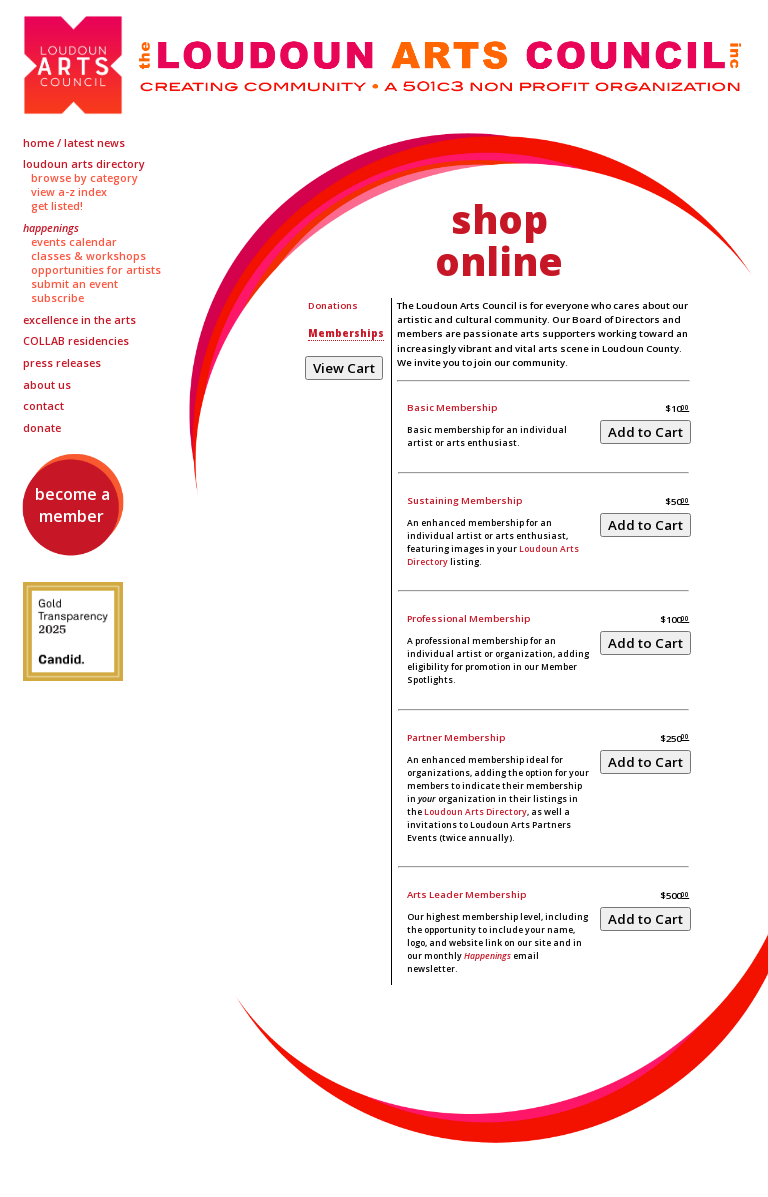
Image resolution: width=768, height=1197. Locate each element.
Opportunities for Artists (96, 270)
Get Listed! (57, 206)
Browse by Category (84, 178)
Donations (333, 305)
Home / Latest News (74, 143)
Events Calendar (74, 242)
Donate (42, 428)
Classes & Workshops (88, 256)
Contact (43, 406)
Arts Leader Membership (466, 894)
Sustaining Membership (464, 500)
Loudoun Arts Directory (84, 164)
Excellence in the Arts (79, 320)
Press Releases (62, 363)
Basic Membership (452, 407)
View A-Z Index (69, 192)
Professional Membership (468, 618)
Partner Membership (456, 737)
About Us (47, 385)
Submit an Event (74, 284)
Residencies (76, 341)
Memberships (346, 333)
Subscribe (57, 298)
